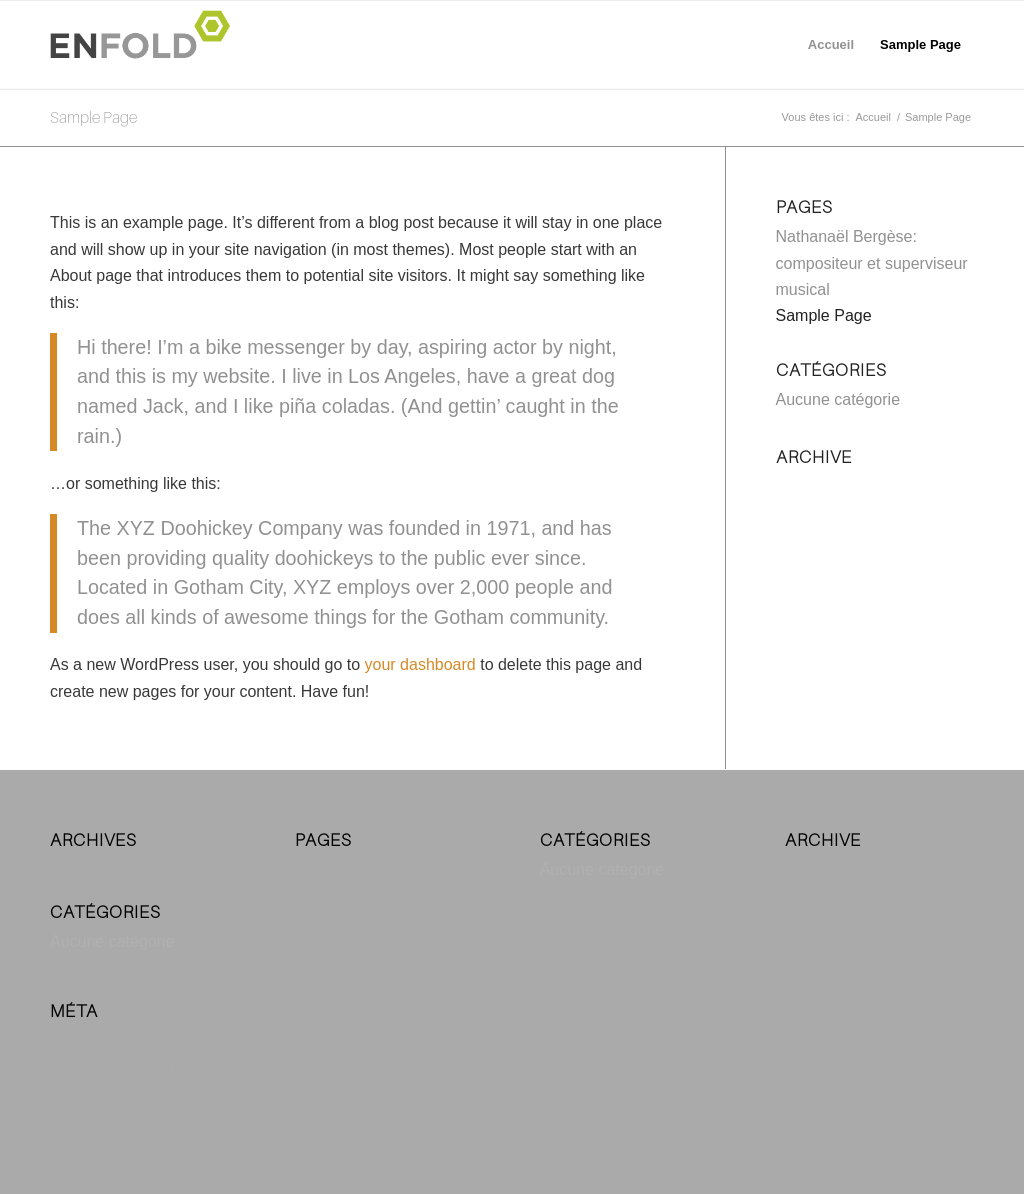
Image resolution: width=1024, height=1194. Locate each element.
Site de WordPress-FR (130, 1119)
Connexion (88, 1040)
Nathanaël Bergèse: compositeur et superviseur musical (872, 263)
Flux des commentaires (132, 1093)
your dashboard (420, 664)
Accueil (831, 44)
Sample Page (920, 44)
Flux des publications (124, 1067)
